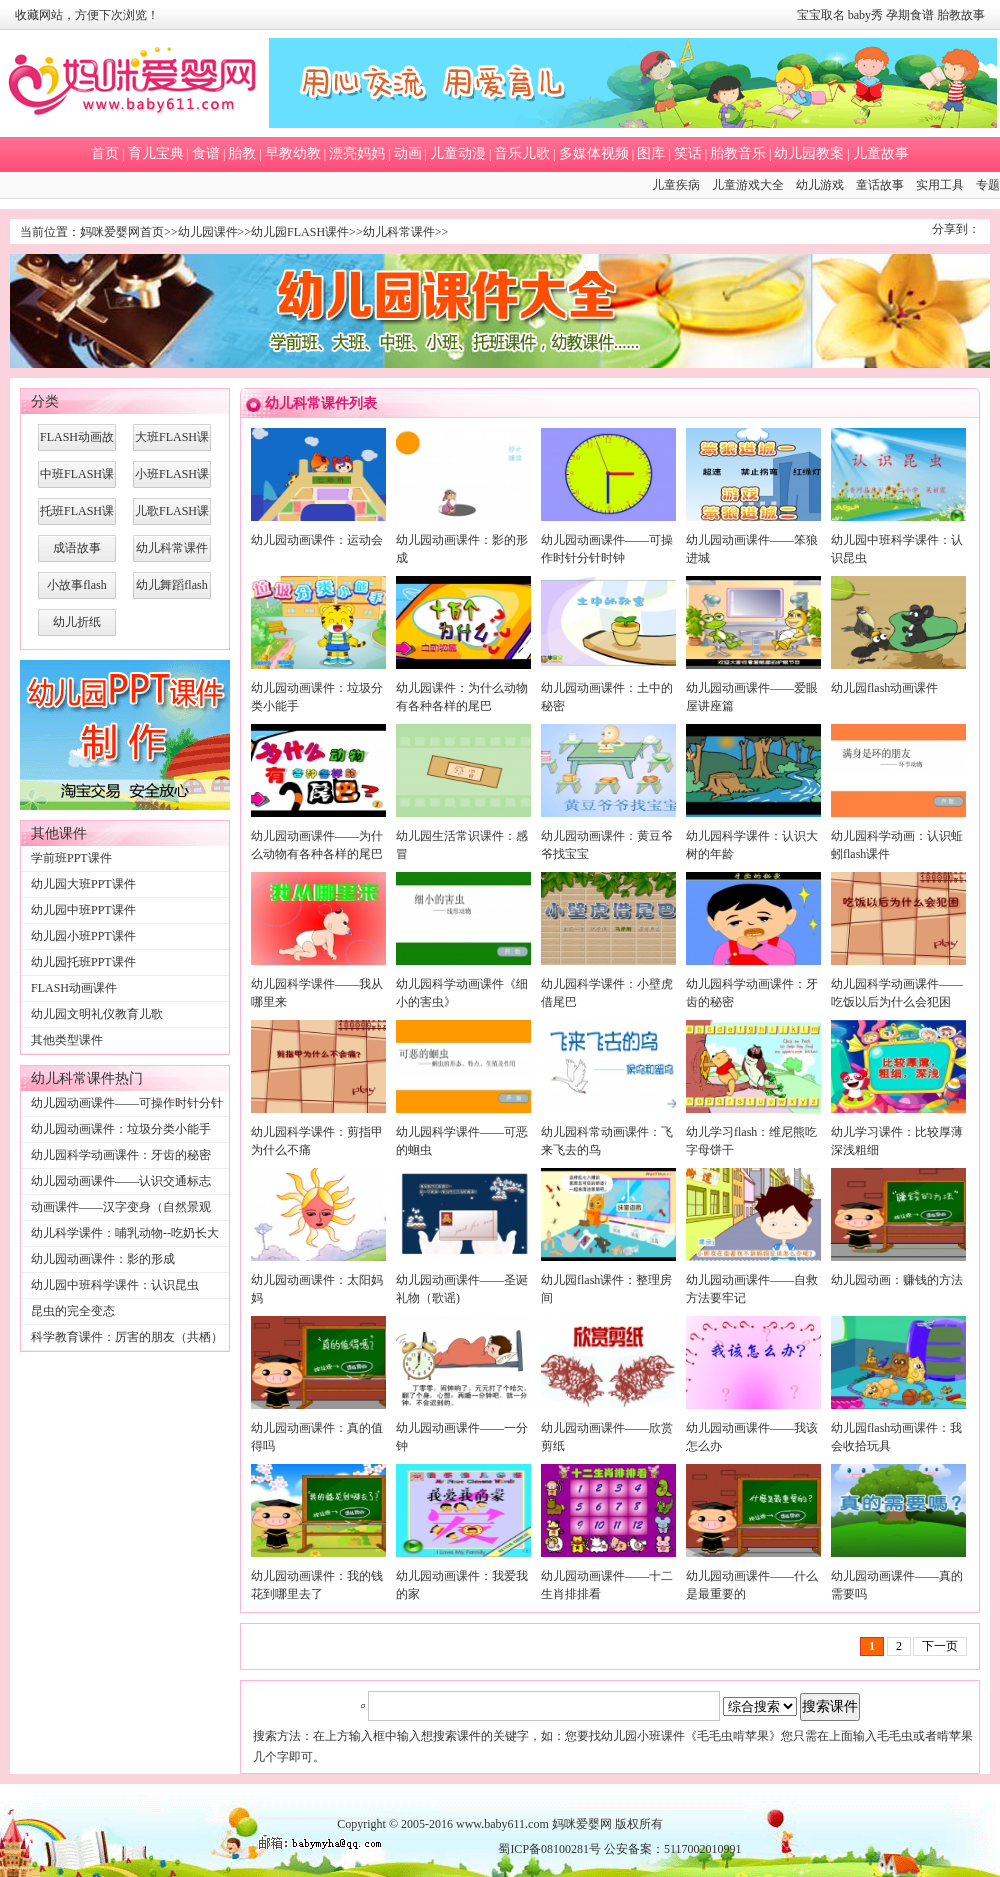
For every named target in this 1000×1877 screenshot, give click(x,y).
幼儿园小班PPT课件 (83, 936)
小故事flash (76, 585)
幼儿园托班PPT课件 (83, 962)
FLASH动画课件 (74, 988)
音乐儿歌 (522, 153)
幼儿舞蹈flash (171, 585)
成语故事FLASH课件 (77, 553)
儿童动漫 (458, 153)
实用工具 (940, 185)
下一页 (940, 1646)
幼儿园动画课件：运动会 (317, 540)
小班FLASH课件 (172, 479)
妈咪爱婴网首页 (122, 232)
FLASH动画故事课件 (77, 442)
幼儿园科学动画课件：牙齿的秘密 (121, 1155)
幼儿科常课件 (399, 232)
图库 (651, 153)
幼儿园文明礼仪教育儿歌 (97, 1014)
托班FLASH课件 (77, 516)
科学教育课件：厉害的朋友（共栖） (127, 1337)
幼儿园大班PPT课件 (83, 884)
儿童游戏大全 (748, 185)
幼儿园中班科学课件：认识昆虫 (115, 1285)
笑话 (688, 153)
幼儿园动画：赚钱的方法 (897, 1280)
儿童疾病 (676, 185)
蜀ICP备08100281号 (549, 1849)
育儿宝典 (156, 153)
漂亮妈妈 (357, 153)
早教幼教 (293, 153)
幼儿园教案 (809, 153)
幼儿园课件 (208, 232)
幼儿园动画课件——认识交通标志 (121, 1181)
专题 (988, 185)
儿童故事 (881, 153)
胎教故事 (961, 15)
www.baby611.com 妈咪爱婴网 (534, 1824)
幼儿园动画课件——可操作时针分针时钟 (127, 1113)
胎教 (242, 153)
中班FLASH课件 (77, 479)
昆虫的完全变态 (73, 1311)
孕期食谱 (910, 15)
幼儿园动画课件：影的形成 (103, 1259)
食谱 (206, 153)
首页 (105, 153)
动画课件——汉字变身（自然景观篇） (121, 1217)
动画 (408, 153)
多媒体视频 (594, 153)
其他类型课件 (67, 1040)
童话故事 (880, 185)
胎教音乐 (738, 153)
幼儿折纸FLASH (77, 627)
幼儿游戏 (820, 185)
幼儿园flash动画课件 (884, 688)
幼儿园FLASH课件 (300, 232)
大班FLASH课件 (172, 442)
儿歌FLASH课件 (172, 516)
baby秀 (865, 15)
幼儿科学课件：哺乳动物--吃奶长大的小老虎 (125, 1243)
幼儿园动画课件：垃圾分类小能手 (121, 1129)
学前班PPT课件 (71, 858)
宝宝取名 (821, 15)
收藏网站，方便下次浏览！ (87, 15)
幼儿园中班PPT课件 (83, 910)
